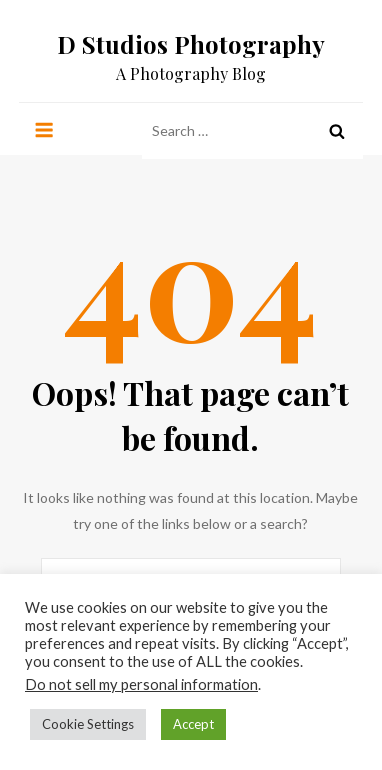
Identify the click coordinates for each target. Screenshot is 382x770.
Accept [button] (193, 724)
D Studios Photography (191, 44)
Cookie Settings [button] (88, 724)
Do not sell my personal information (141, 684)
